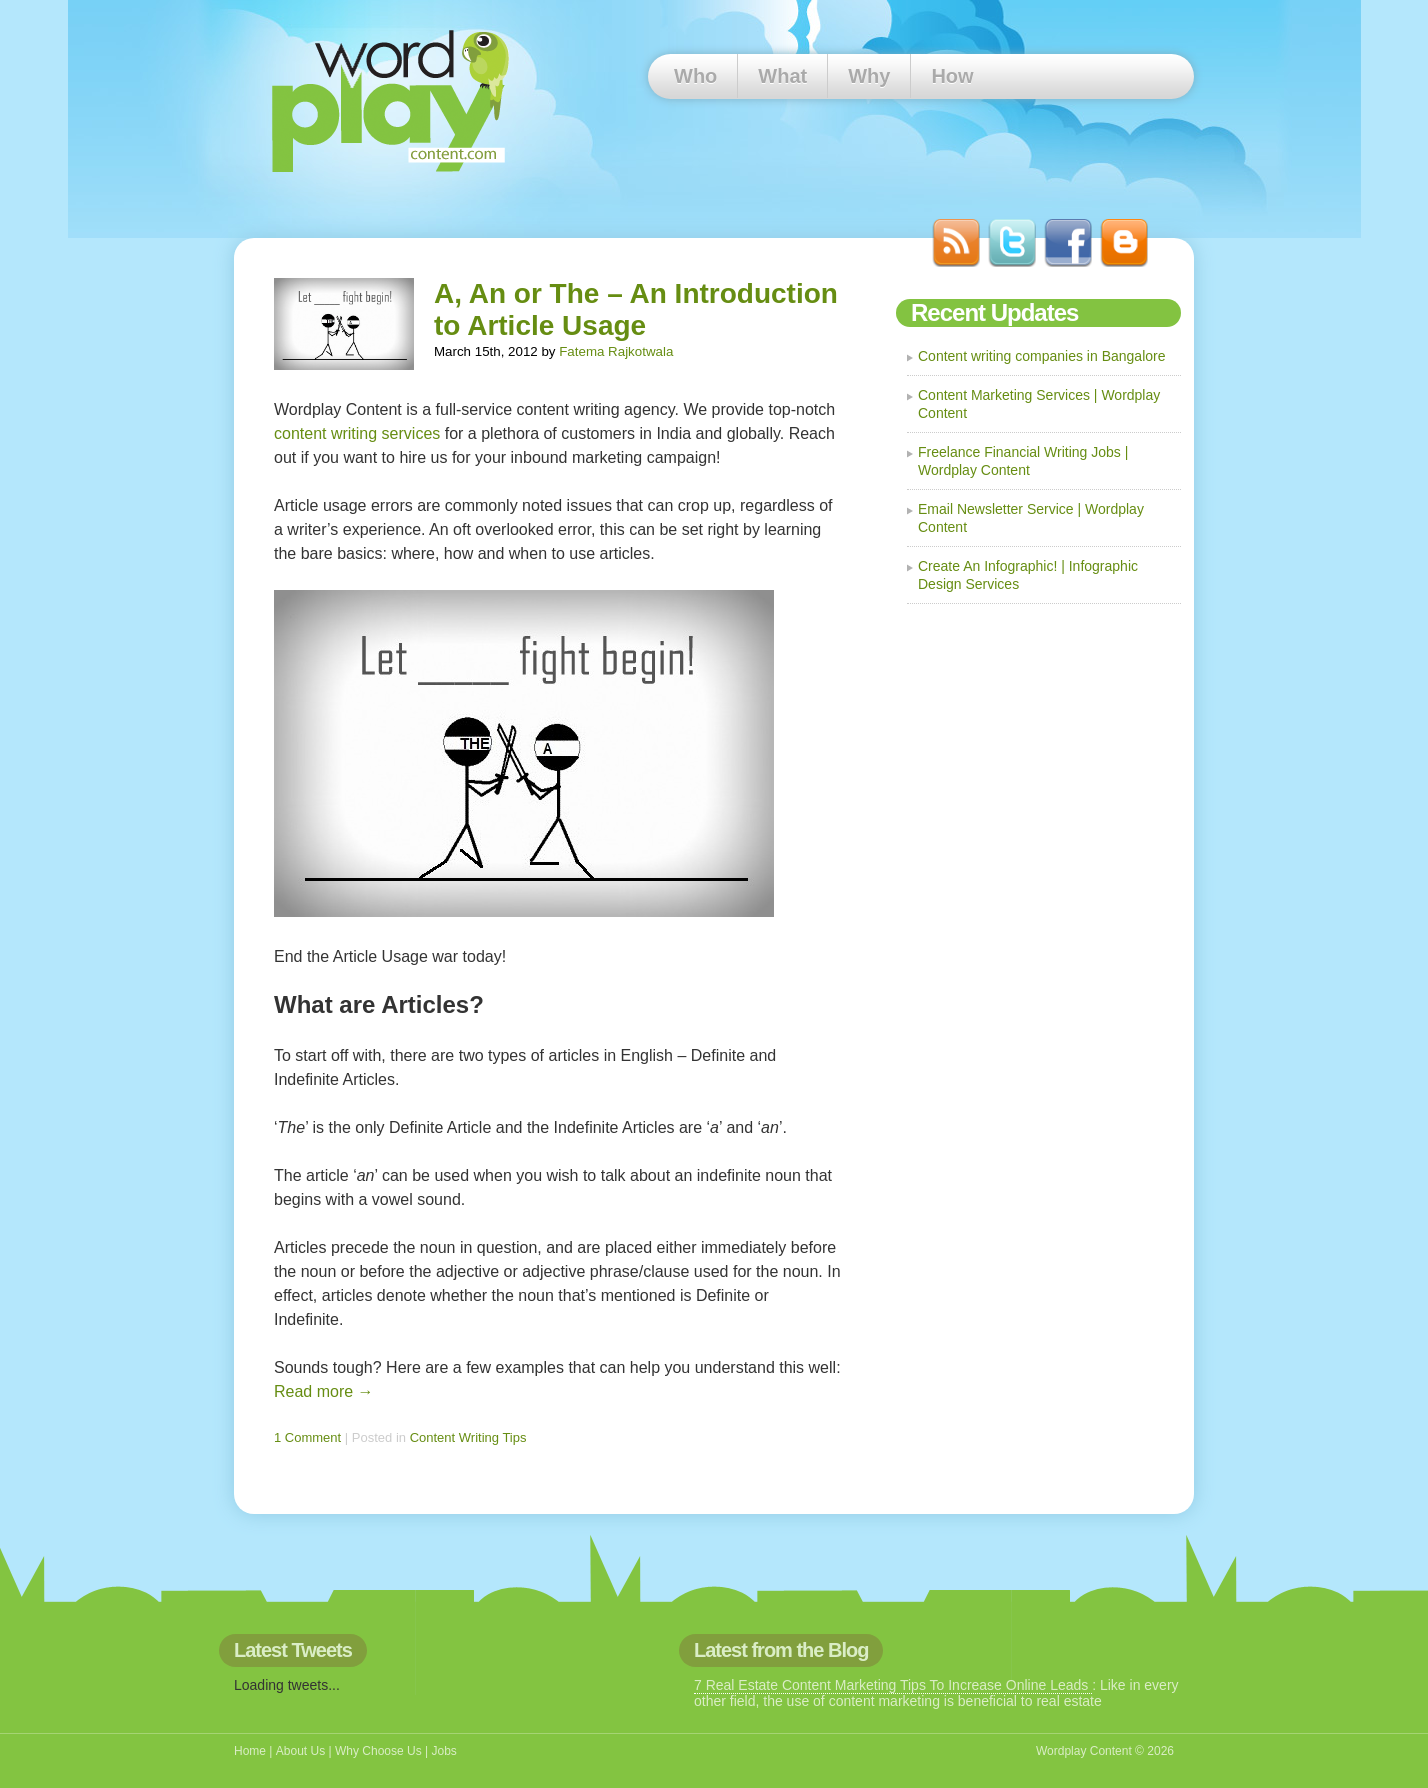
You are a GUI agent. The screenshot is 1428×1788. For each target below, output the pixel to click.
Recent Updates (994, 312)
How (952, 76)
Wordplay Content (1084, 1751)
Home (250, 1751)
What (782, 76)
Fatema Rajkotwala (616, 351)
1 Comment (307, 1437)
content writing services (357, 433)
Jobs (443, 1751)
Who (695, 76)
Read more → (324, 1391)
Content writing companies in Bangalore (1041, 356)
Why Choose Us (378, 1751)
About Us (300, 1751)
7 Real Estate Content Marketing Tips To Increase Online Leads (893, 1685)
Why (869, 76)
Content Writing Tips (468, 1437)
